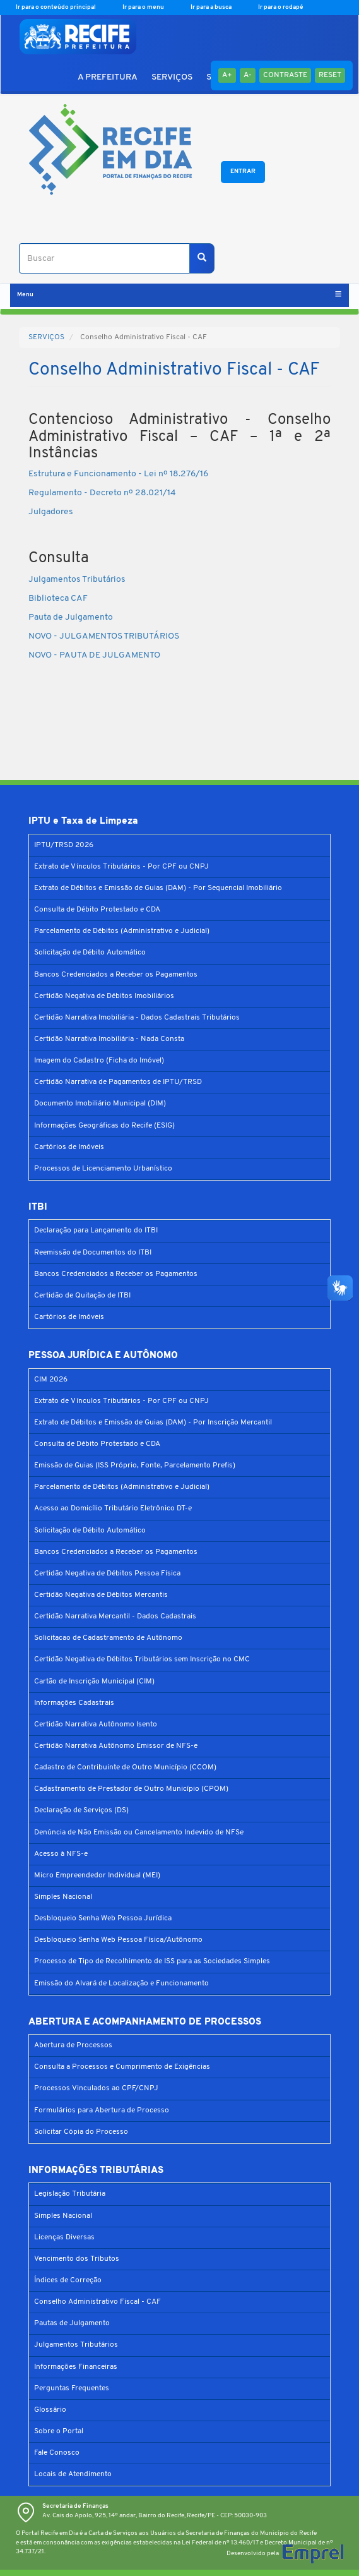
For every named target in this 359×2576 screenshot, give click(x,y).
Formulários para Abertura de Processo (101, 2110)
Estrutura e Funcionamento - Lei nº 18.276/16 (118, 474)
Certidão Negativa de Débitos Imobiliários (104, 996)
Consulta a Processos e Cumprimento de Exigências (122, 2067)
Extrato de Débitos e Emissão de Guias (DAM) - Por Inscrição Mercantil (153, 1422)
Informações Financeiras (75, 2367)
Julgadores (50, 512)
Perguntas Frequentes (71, 2388)
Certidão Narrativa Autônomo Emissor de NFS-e (115, 1746)
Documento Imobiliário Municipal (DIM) (100, 1103)
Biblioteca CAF (58, 598)
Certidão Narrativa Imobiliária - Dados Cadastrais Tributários (137, 1017)
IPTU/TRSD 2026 (63, 845)
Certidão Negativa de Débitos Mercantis (101, 1595)
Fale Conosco (56, 2453)
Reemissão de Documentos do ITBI (92, 1252)
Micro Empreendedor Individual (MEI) (97, 1875)
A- (248, 75)
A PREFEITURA (108, 77)
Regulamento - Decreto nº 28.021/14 (102, 493)
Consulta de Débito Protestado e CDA (97, 909)
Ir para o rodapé (280, 7)
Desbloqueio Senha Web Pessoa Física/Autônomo (118, 1940)
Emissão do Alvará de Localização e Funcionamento (121, 1983)
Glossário (50, 2410)
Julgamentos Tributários (77, 579)
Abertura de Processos (73, 2045)
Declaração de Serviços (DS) (81, 1810)
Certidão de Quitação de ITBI (82, 1295)
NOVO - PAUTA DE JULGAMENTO (94, 655)
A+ (227, 75)
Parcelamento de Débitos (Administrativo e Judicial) (121, 931)
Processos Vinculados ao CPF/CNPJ (96, 2088)
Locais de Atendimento (73, 2474)
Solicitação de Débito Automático (90, 952)
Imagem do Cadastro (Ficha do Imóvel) (99, 1060)
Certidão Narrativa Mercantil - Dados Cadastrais (115, 1616)
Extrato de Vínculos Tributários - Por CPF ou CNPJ (121, 866)
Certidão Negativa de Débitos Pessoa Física (107, 1573)
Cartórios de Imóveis (69, 1147)
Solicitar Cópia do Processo (81, 2132)
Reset (330, 75)
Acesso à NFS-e (61, 1854)
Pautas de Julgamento (72, 2323)
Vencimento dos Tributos (76, 2259)
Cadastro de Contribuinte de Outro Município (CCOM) (125, 1767)
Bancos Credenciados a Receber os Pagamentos (115, 974)
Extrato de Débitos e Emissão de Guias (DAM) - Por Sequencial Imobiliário (158, 888)
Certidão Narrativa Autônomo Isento (95, 1724)
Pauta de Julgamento (70, 617)
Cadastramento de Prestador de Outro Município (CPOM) (131, 1789)
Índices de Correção (68, 2280)
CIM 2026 (51, 1379)
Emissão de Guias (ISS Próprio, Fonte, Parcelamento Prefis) (134, 1465)
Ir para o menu (143, 7)
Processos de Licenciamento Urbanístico (103, 1168)
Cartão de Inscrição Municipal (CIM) (94, 1681)
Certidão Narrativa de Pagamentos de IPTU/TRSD (118, 1082)
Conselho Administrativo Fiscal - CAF (97, 2302)
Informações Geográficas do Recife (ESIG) (104, 1125)
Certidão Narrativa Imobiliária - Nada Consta (109, 1039)
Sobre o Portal (58, 2431)
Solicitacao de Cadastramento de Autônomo (108, 1638)
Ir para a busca (212, 7)
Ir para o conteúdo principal (56, 7)
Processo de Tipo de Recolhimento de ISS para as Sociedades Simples (152, 1961)
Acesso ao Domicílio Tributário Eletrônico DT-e (113, 1508)
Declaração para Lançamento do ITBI (96, 1230)
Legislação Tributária (69, 2194)
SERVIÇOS (171, 77)
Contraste (285, 75)
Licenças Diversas (64, 2237)
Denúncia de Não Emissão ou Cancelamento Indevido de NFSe (139, 1832)
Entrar (243, 171)
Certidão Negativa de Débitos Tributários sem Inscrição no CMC (142, 1659)
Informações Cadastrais (74, 1703)
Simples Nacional (63, 1897)
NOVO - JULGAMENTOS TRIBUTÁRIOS (103, 636)
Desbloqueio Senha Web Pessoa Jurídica (103, 1918)
